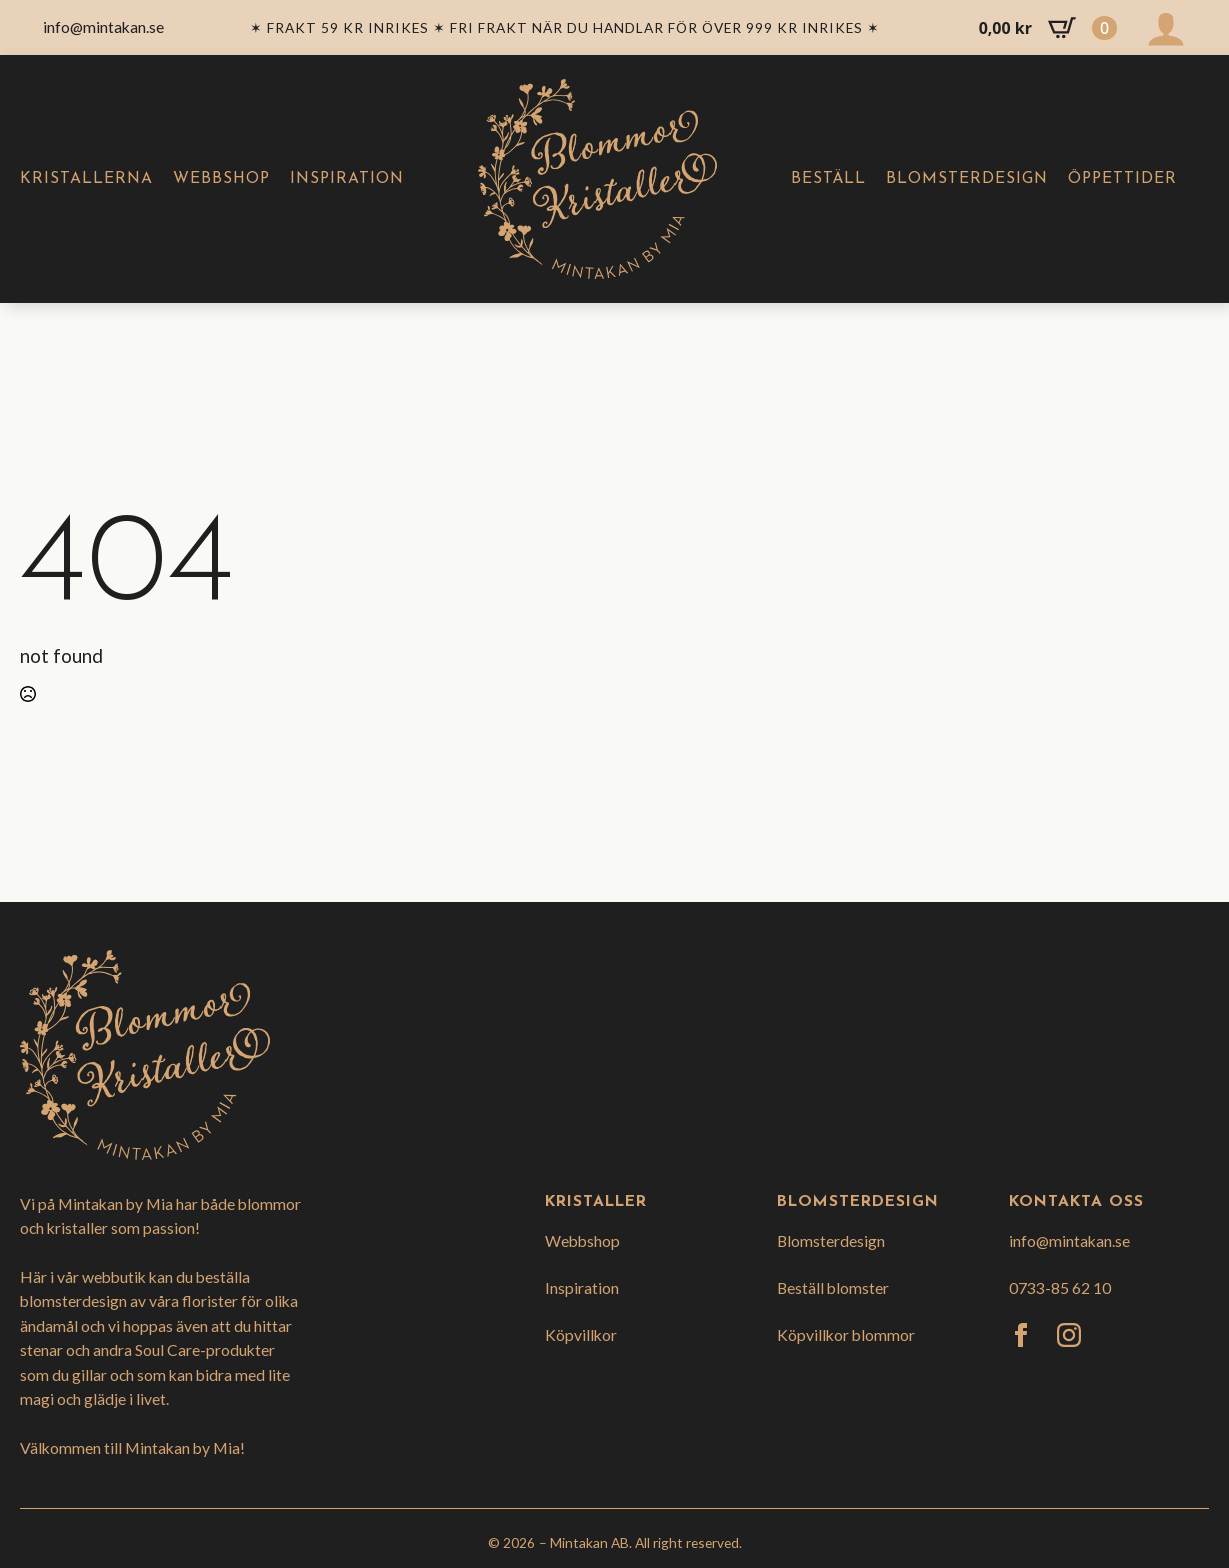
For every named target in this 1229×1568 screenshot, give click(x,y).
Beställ (828, 179)
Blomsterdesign (967, 179)
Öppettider (1122, 179)
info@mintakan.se (1069, 1240)
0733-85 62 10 (1060, 1287)
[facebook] (1021, 1335)
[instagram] (1069, 1335)
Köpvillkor (581, 1334)
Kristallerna (86, 179)
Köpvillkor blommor (846, 1334)
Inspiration (347, 179)
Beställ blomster (833, 1287)
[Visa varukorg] (1048, 27)
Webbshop (221, 179)
